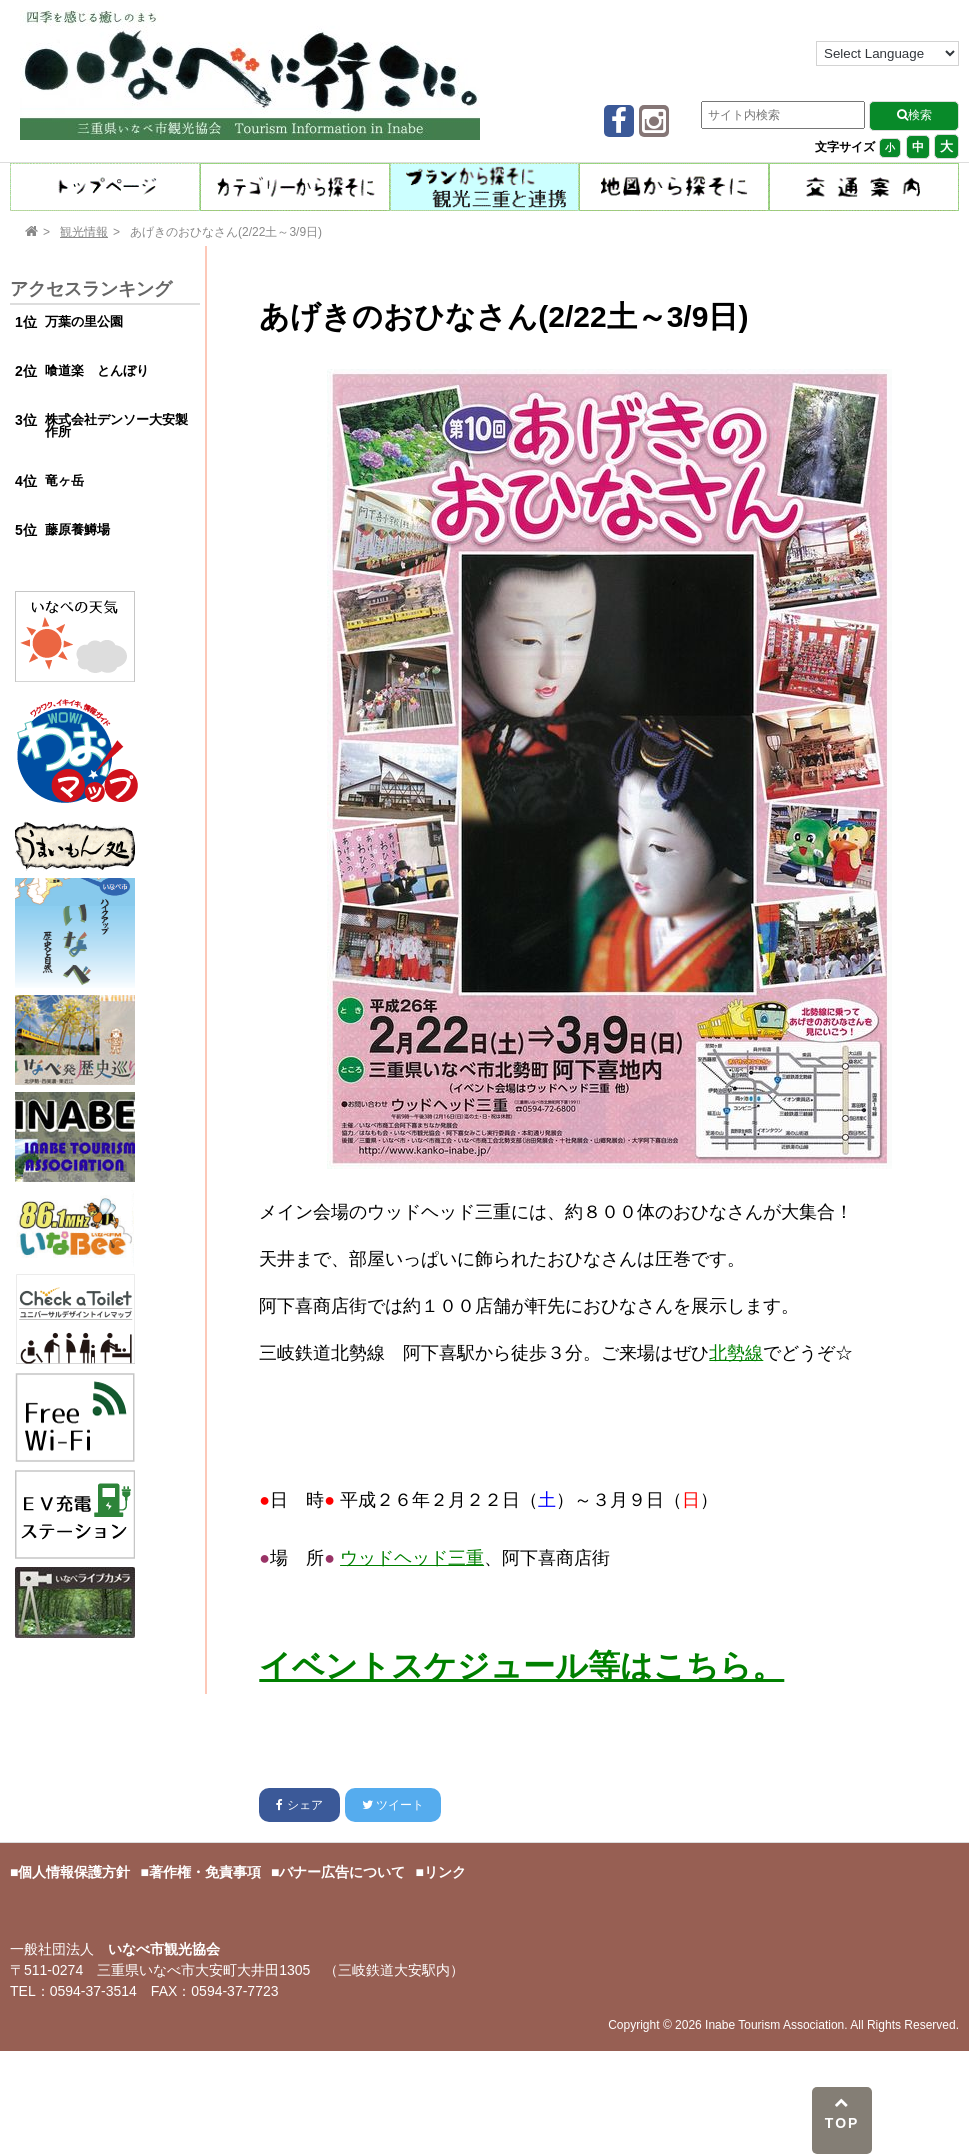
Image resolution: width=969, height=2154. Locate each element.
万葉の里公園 (84, 321)
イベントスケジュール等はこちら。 (521, 1666)
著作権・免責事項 (205, 1872)
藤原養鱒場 (77, 529)
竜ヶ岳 (64, 480)
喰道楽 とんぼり (97, 370)
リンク (445, 1872)
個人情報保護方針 (74, 1872)
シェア (299, 1805)
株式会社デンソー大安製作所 (116, 426)
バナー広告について (342, 1872)
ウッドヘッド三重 (412, 1558)
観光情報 (84, 232)
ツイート (393, 1805)
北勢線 (736, 1353)
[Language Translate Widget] (887, 53)
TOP (842, 2113)
